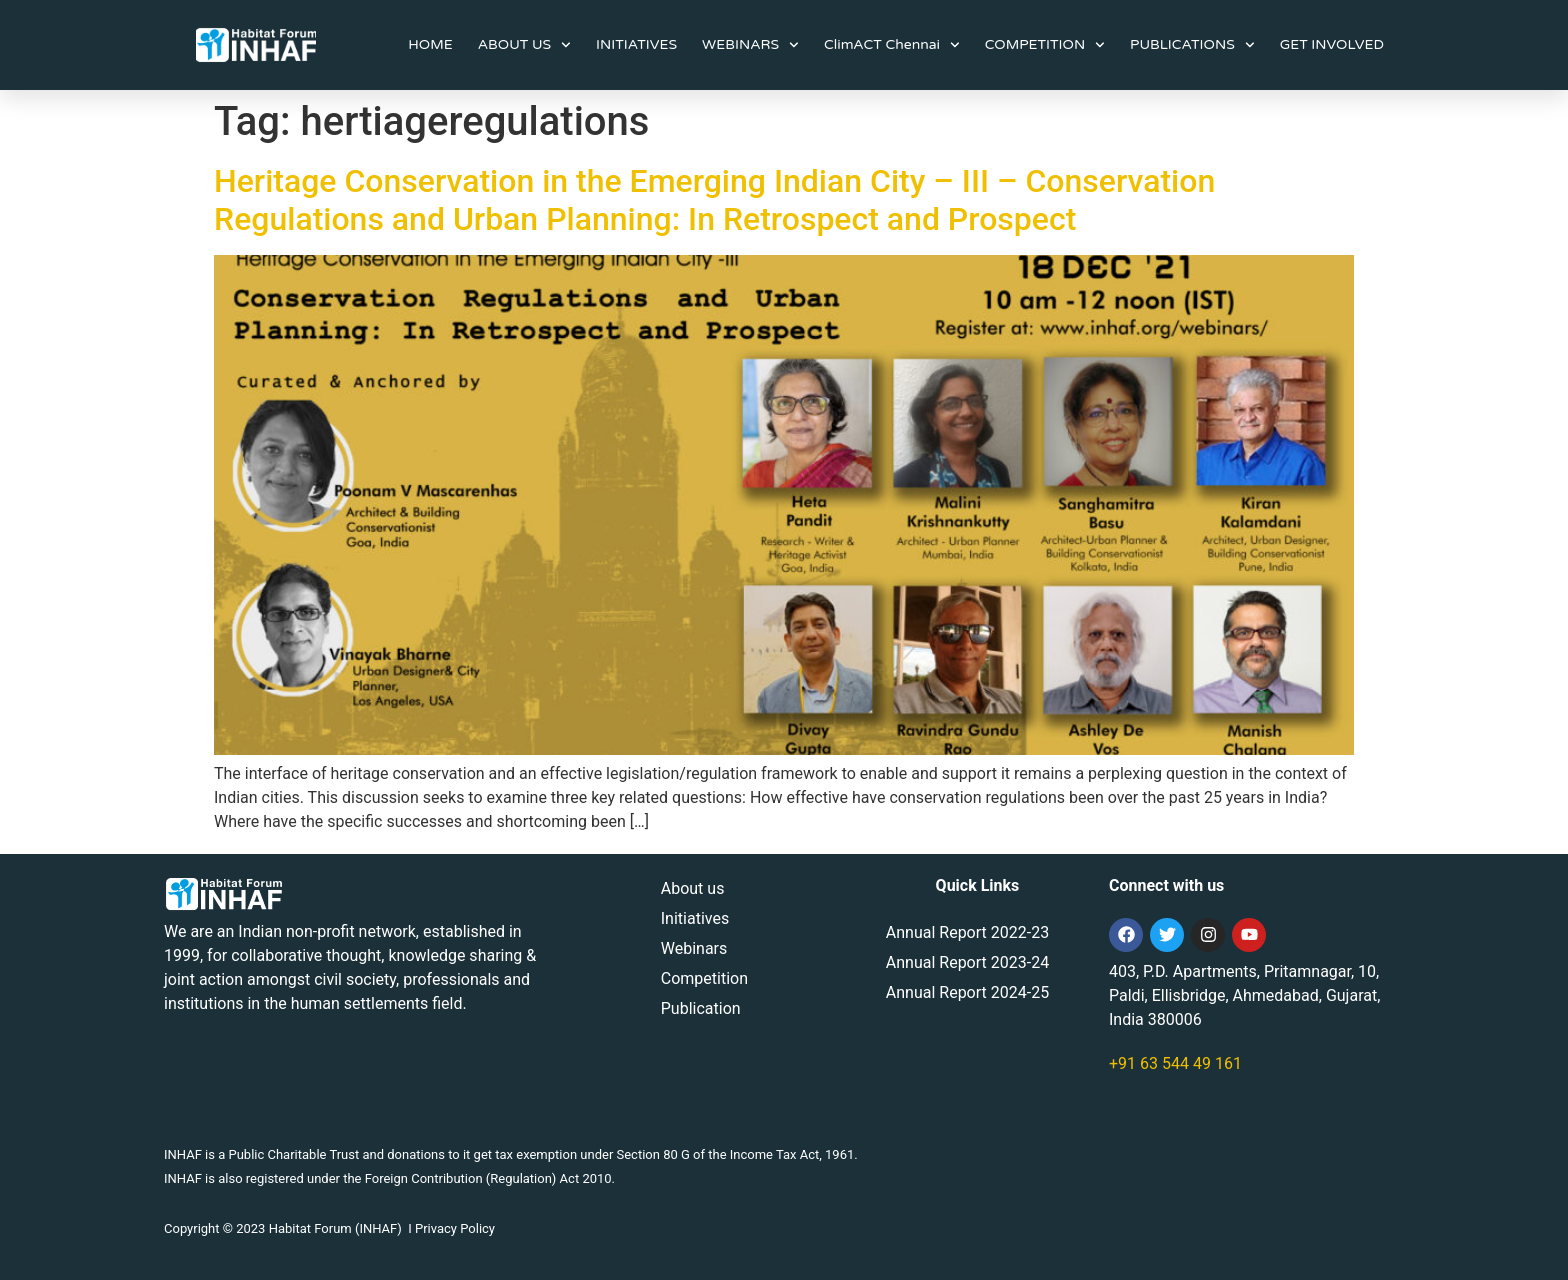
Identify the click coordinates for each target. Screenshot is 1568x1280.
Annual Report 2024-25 (967, 992)
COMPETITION (1045, 45)
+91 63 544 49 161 (1175, 1063)
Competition (704, 978)
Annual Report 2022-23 (967, 932)
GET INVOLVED (1332, 44)
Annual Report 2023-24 (967, 962)
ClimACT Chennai (892, 45)
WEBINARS (750, 45)
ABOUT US (524, 45)
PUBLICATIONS (1192, 45)
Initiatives (695, 918)
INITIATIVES (636, 44)
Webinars (694, 948)
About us (693, 888)
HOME (430, 44)
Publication (701, 1008)
